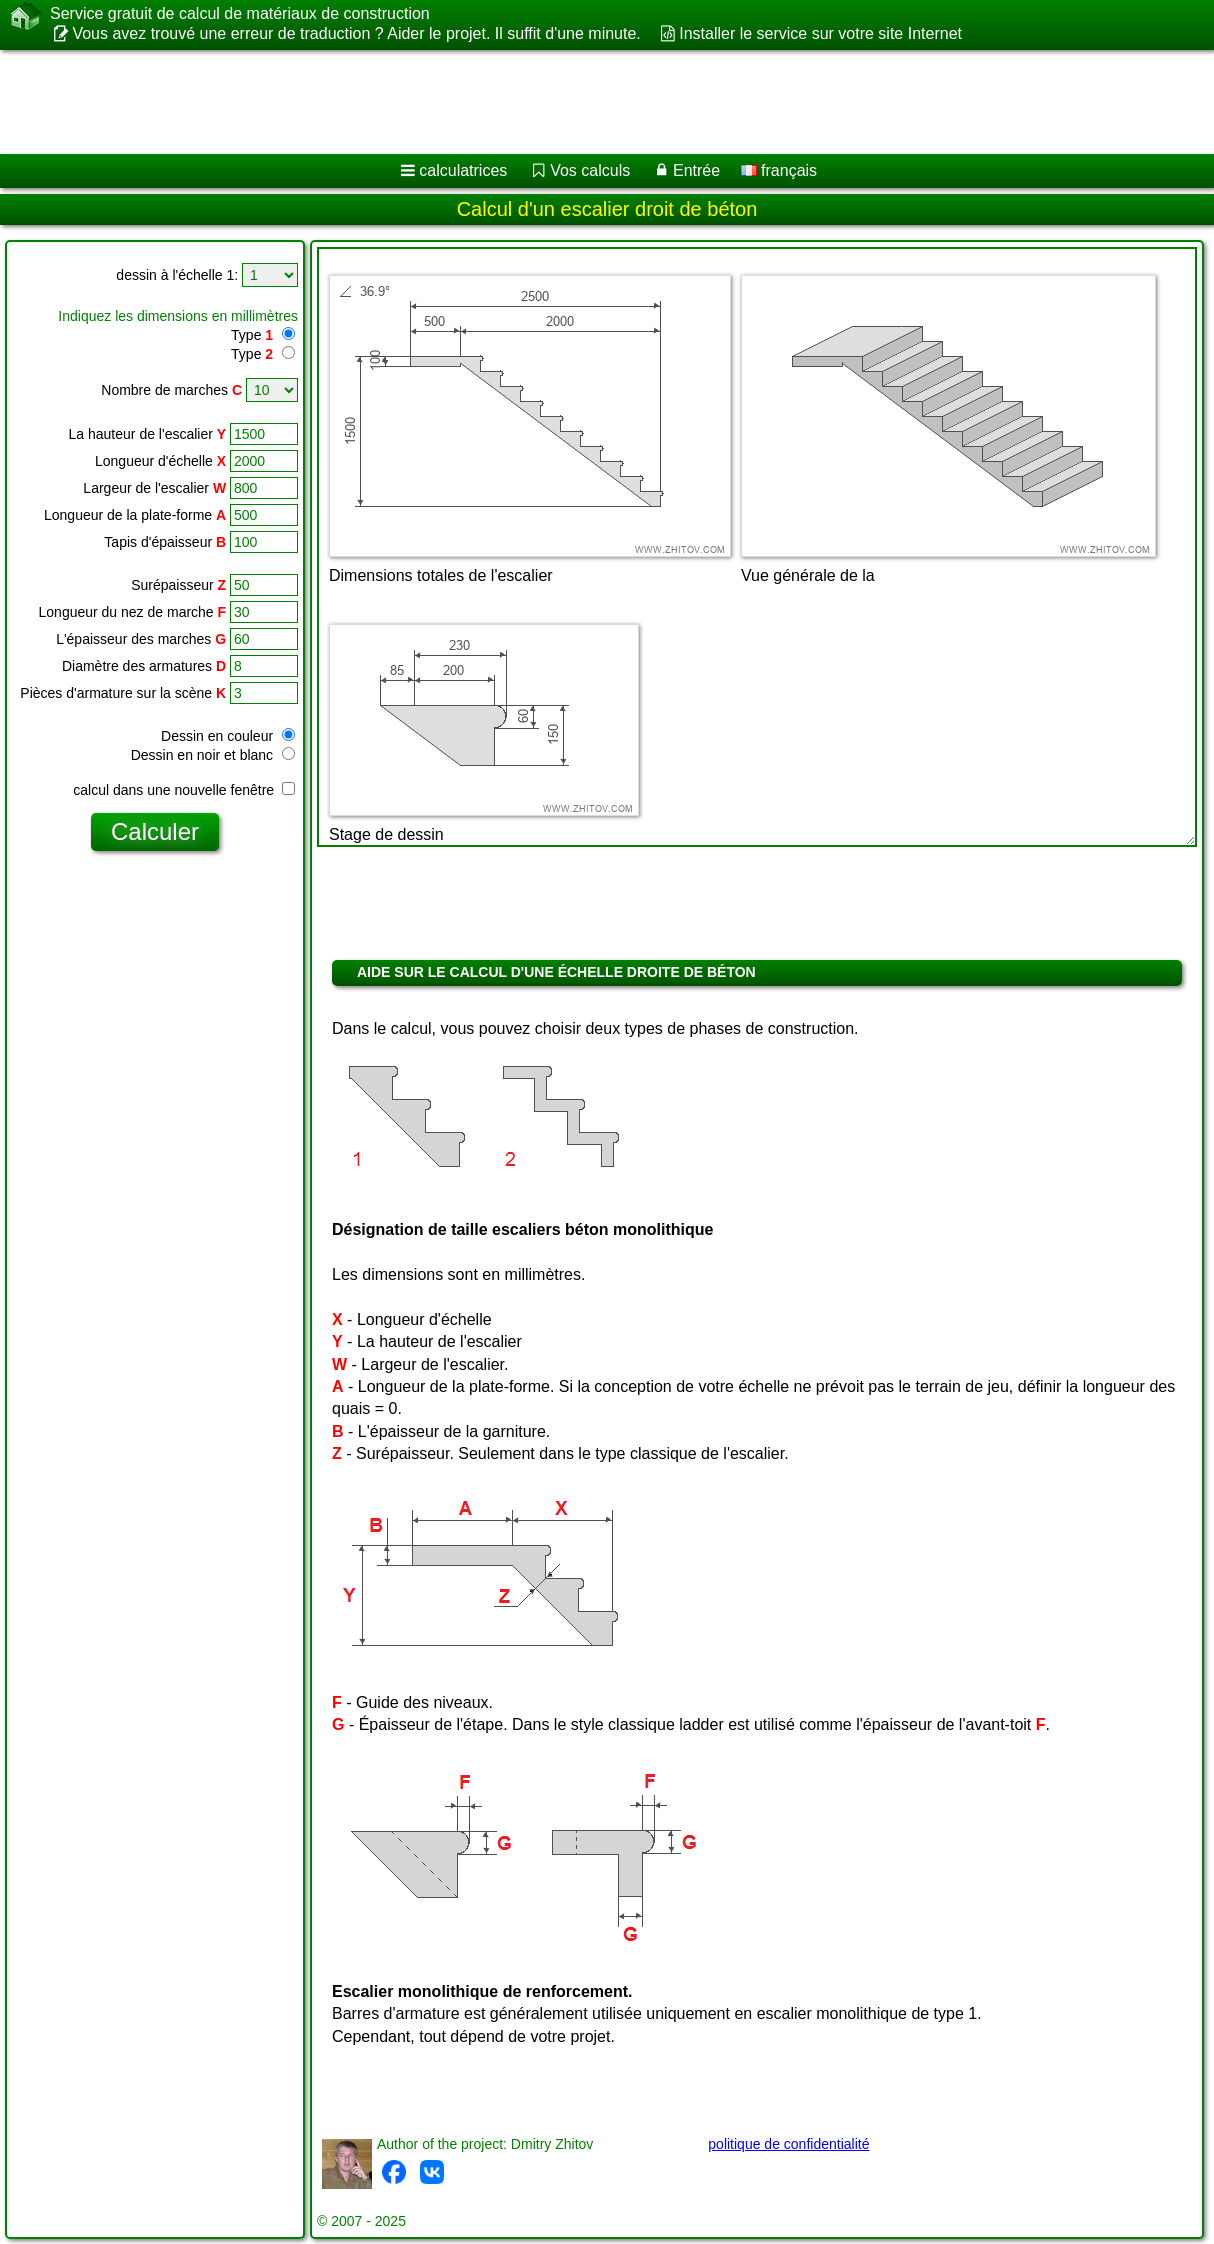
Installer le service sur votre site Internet (820, 33)
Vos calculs (590, 170)
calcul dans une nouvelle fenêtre (184, 790)
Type (252, 335)
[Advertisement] (510, 102)
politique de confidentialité (788, 2144)
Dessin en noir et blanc (213, 755)
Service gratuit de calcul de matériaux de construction (240, 14)
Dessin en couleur (228, 736)
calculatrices (463, 170)
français (779, 170)
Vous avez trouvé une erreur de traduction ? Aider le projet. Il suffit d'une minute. (356, 33)
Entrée (696, 170)
